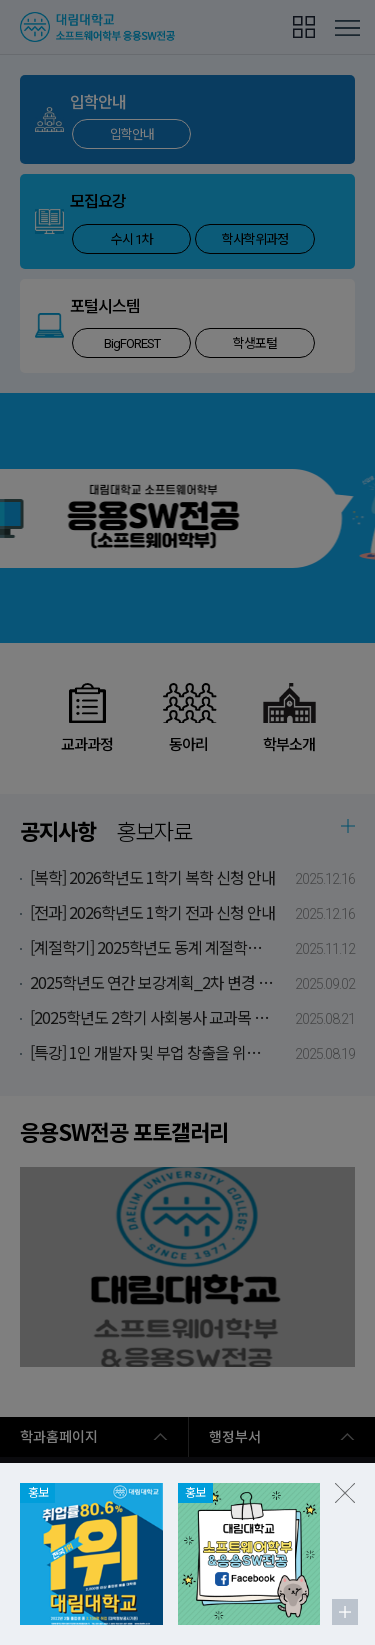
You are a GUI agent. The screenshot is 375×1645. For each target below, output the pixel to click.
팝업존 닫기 (345, 1493)
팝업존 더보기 (345, 1612)
